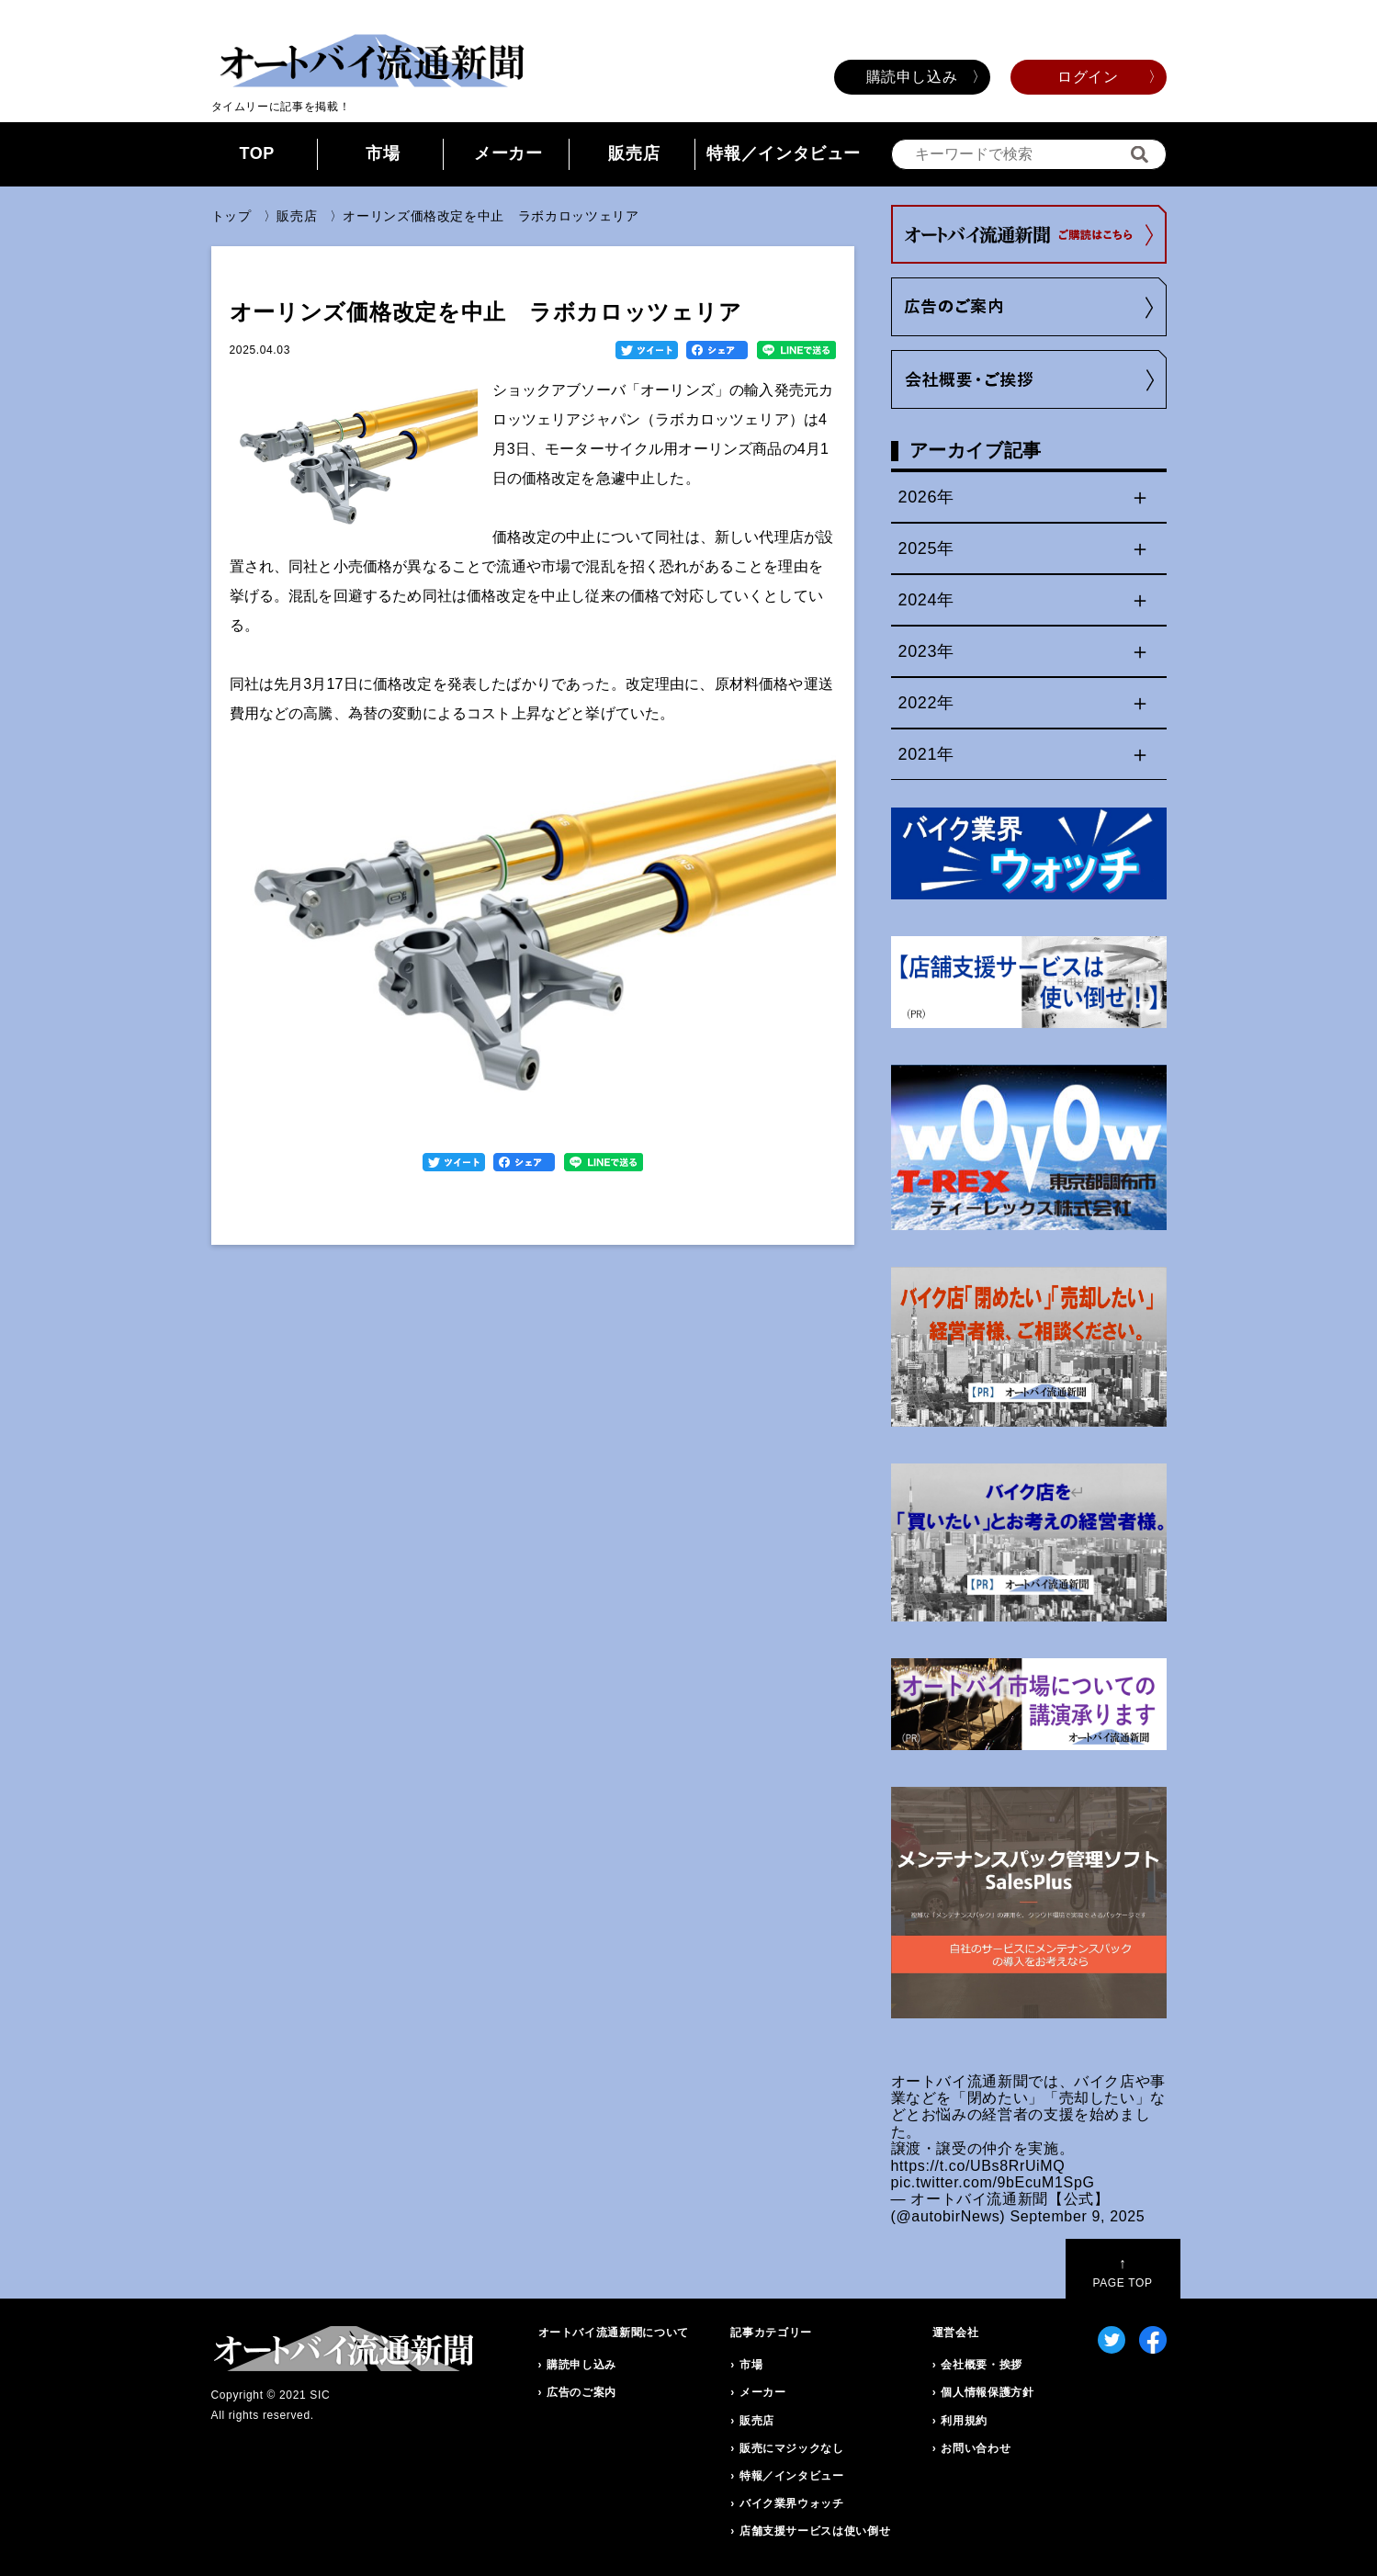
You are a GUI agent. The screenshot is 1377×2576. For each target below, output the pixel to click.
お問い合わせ (975, 2448)
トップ (231, 216)
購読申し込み (912, 77)
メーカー (508, 153)
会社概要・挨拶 (981, 2364)
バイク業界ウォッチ (791, 2503)
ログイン (1088, 77)
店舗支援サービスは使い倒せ (814, 2531)
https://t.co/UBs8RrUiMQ (978, 2166)
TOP (257, 153)
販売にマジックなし (791, 2448)
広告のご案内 (581, 2392)
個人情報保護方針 (987, 2392)
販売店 (634, 153)
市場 (383, 153)
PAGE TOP (1122, 2272)
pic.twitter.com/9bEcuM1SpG (993, 2182)
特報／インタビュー (783, 153)
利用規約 (964, 2420)
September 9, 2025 (1077, 2216)
